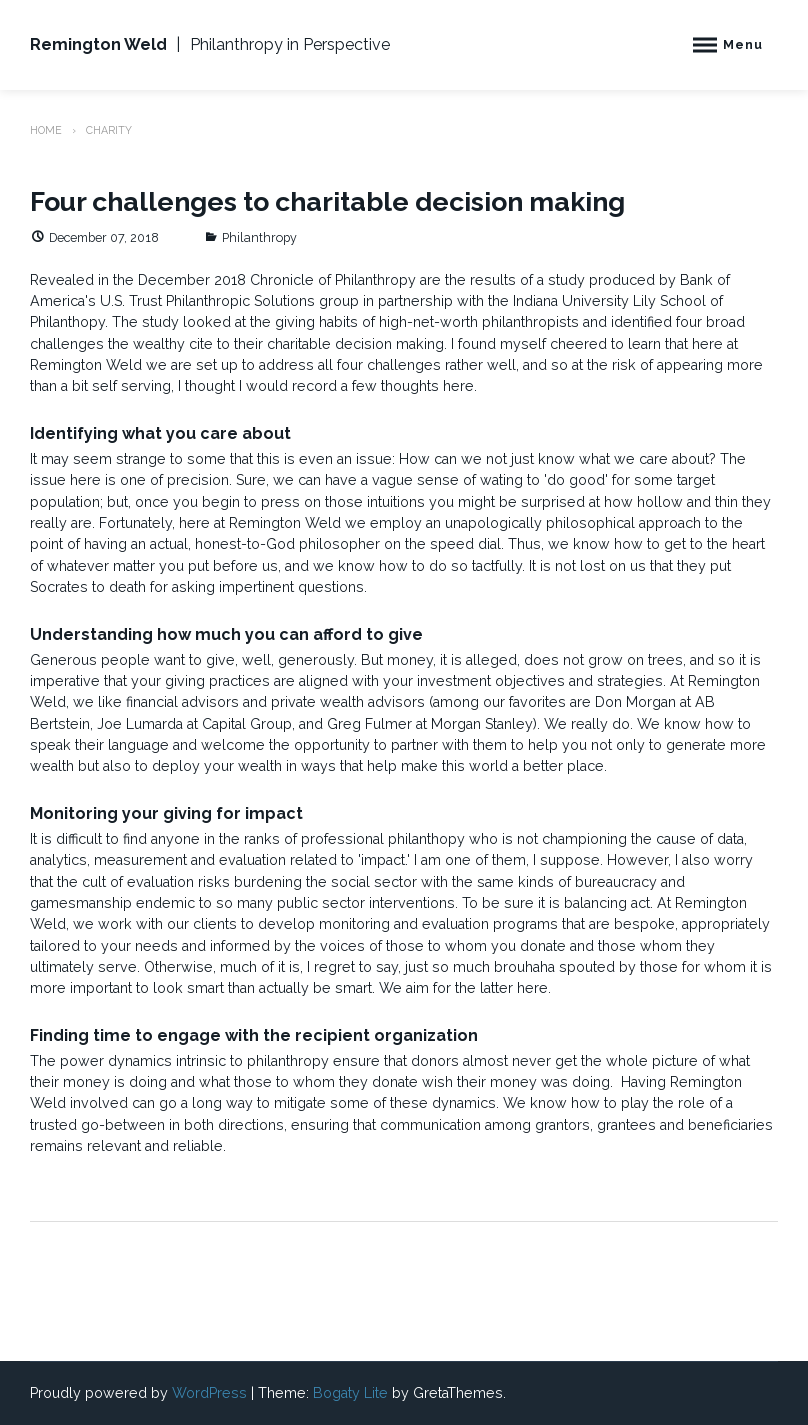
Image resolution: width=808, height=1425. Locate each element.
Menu (743, 44)
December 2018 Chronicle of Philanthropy (277, 280)
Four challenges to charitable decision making (327, 201)
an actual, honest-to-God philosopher (255, 544)
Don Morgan (635, 702)
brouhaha (524, 967)
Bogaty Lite (350, 1393)
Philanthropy (259, 237)
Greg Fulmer (369, 724)
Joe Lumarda (140, 724)
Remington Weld (98, 44)
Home (46, 130)
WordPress (209, 1393)
